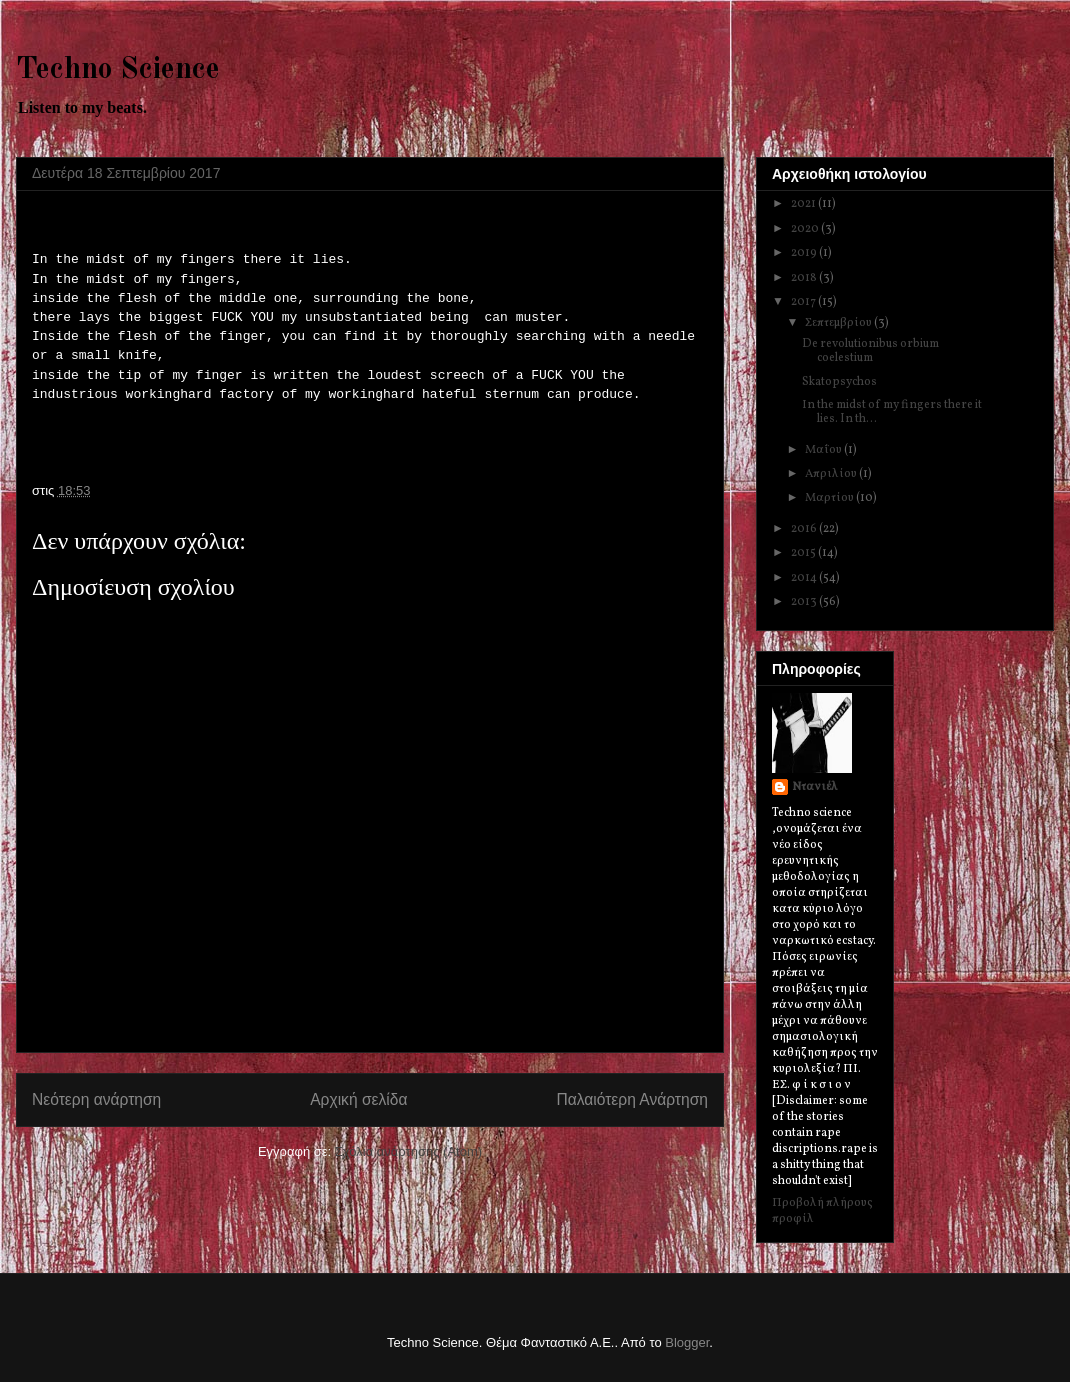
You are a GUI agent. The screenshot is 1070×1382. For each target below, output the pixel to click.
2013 (805, 602)
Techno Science (118, 70)
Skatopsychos (839, 382)
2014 (805, 578)
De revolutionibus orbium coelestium (870, 351)
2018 (805, 278)
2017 (804, 302)
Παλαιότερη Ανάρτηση (632, 1099)
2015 (804, 553)
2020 (806, 229)
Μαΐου (824, 450)
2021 (804, 204)
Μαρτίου (830, 498)
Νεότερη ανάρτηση (96, 1099)
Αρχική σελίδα (358, 1099)
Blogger (687, 1342)
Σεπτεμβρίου (839, 323)
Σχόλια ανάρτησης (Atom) (408, 1151)
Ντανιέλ (815, 787)
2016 (805, 529)
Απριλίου (832, 474)
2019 (805, 253)
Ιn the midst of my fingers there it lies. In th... (892, 412)
